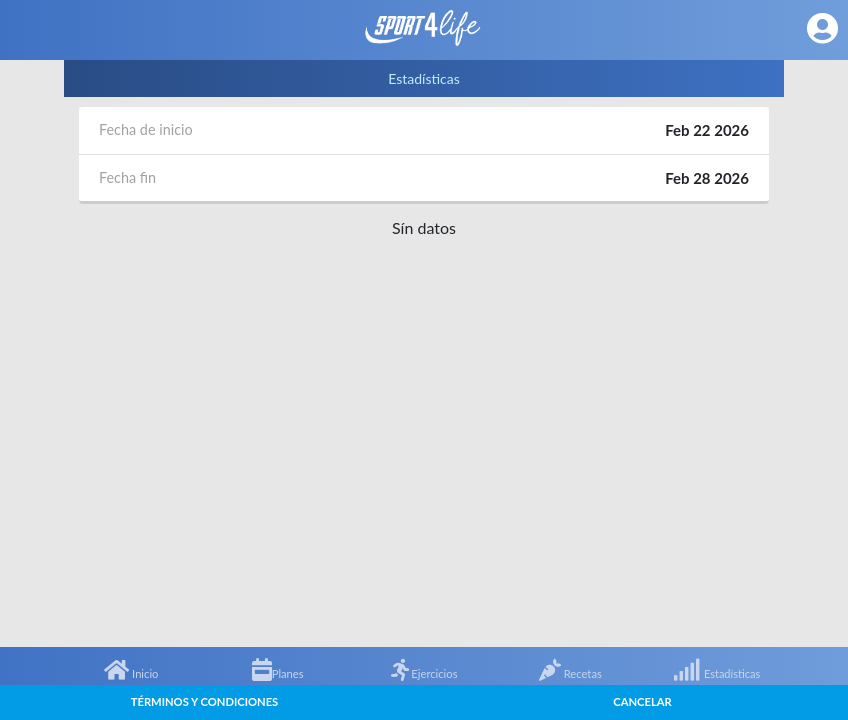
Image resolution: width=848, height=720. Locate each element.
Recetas (570, 673)
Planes (278, 673)
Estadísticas (716, 673)
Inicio (131, 673)
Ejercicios (424, 673)
